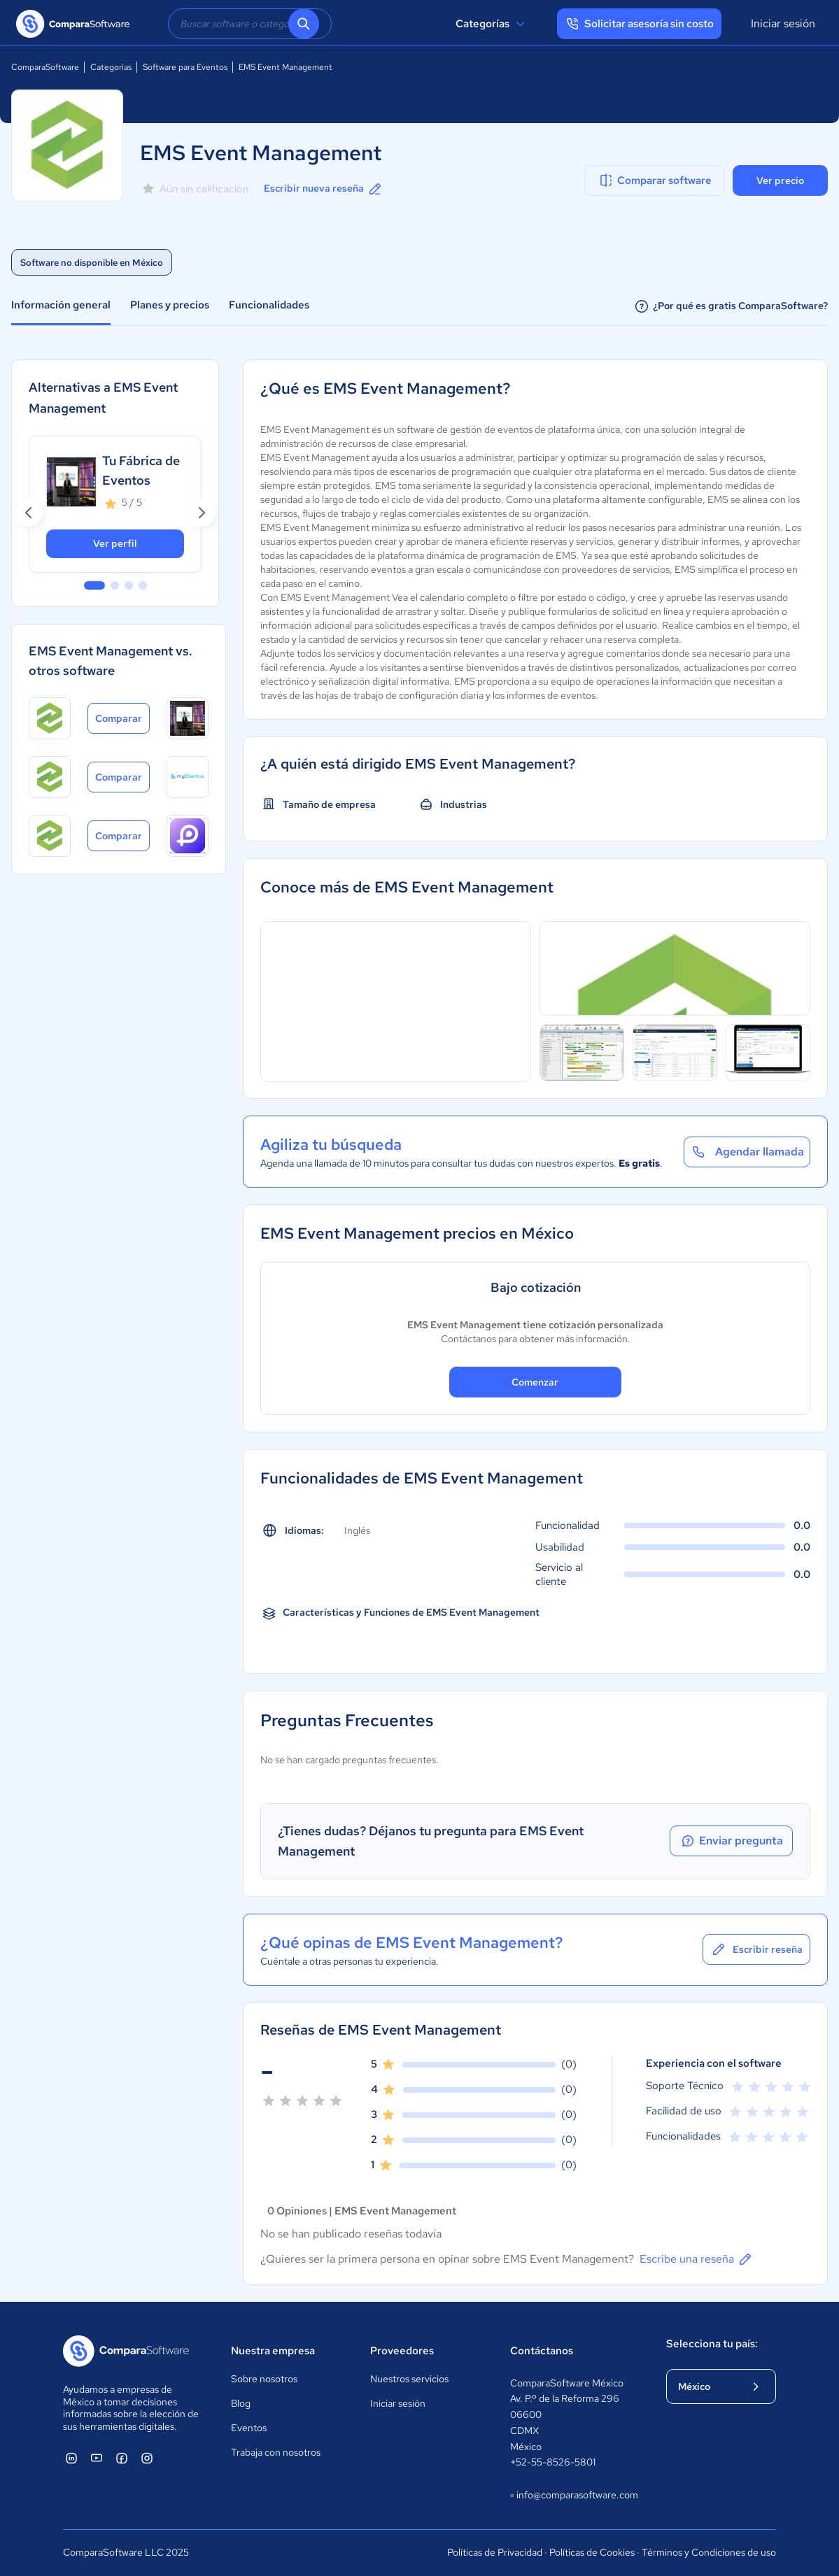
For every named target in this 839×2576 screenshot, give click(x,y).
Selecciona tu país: (712, 2344)
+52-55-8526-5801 (552, 2462)
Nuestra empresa (273, 2351)
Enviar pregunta (731, 1841)
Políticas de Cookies (592, 2552)
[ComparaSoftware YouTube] (96, 2457)
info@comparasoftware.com (574, 2495)
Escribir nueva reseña (323, 188)
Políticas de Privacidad (494, 2552)
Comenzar (535, 1382)
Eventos (249, 2427)
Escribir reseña (756, 1949)
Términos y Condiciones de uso (709, 2552)
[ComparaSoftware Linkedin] (71, 2457)
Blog (241, 2403)
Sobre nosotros (264, 2378)
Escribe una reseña (697, 2259)
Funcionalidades (269, 305)
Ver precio (780, 180)
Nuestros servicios (409, 2378)
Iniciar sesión (783, 23)
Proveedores (402, 2351)
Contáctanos (541, 2351)
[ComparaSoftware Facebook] (121, 2457)
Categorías (492, 23)
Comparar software (655, 180)
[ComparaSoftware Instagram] (147, 2457)
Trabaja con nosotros (275, 2452)
